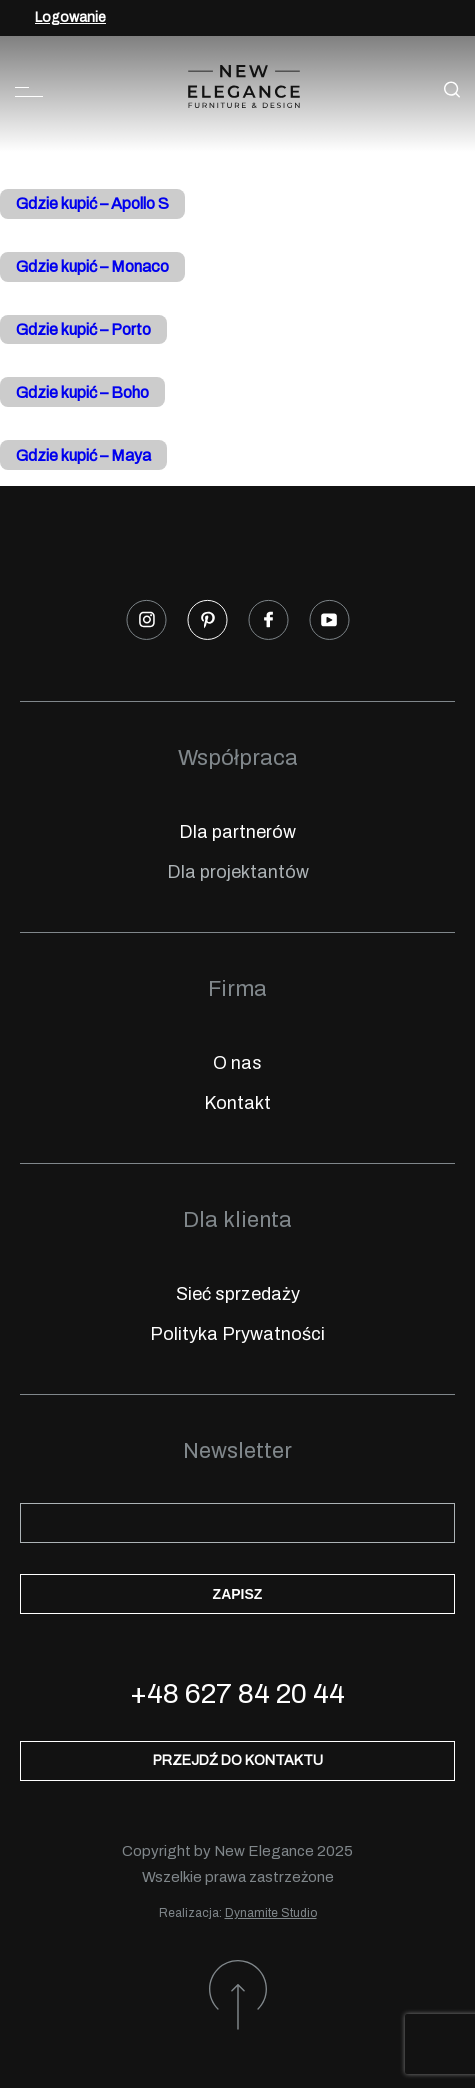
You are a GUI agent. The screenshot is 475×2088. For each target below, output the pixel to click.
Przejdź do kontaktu (238, 1760)
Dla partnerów (237, 832)
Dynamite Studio (271, 1913)
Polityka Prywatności (237, 1334)
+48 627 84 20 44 (237, 1693)
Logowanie (70, 17)
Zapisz (238, 1594)
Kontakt (237, 1103)
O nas (237, 1063)
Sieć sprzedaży (238, 1294)
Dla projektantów (238, 872)
